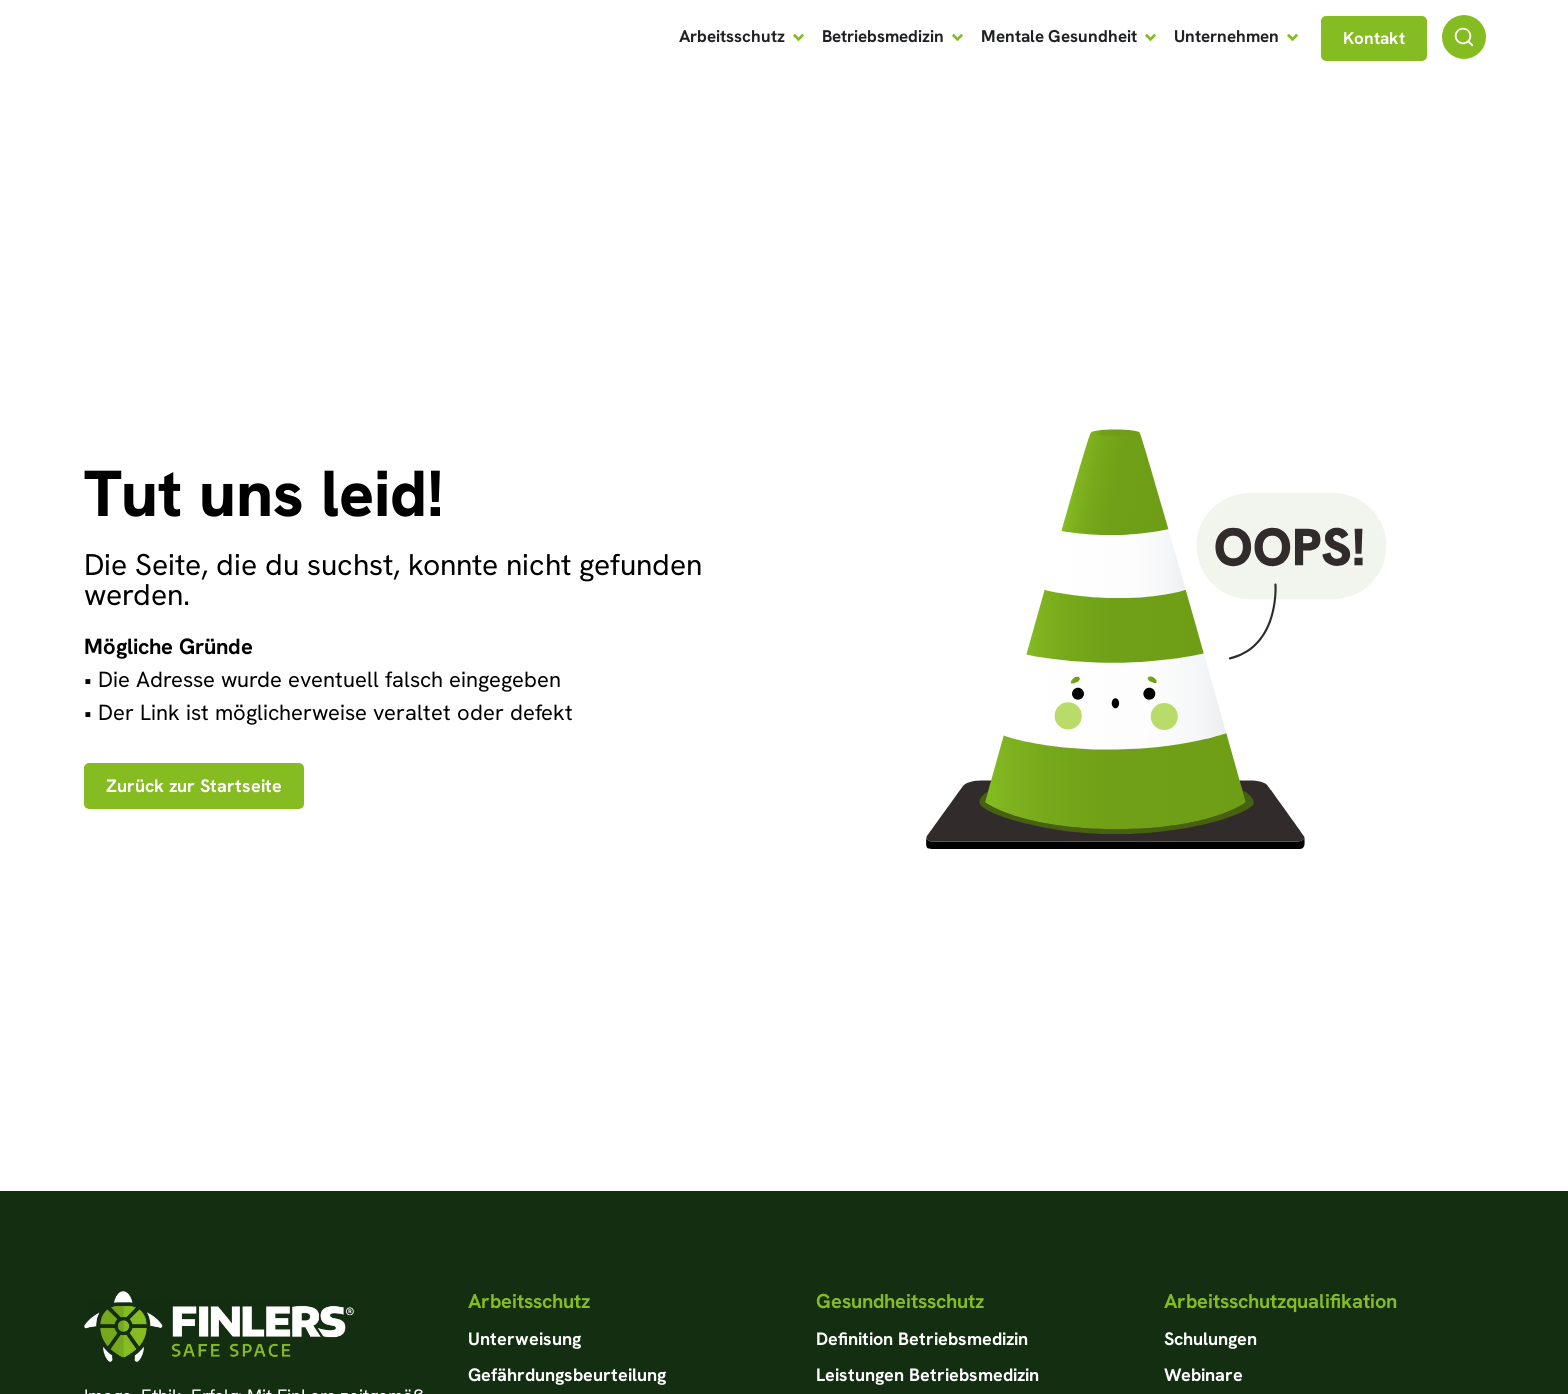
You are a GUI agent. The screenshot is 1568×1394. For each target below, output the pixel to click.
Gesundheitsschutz (900, 1301)
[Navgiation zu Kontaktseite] (1374, 38)
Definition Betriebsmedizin (922, 1338)
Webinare (1203, 1374)
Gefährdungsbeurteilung (567, 1374)
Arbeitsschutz (529, 1301)
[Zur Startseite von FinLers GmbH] (186, 38)
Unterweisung (524, 1338)
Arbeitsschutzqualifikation (1280, 1301)
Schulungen (1210, 1338)
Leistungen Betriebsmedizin (927, 1374)
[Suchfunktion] (1464, 37)
